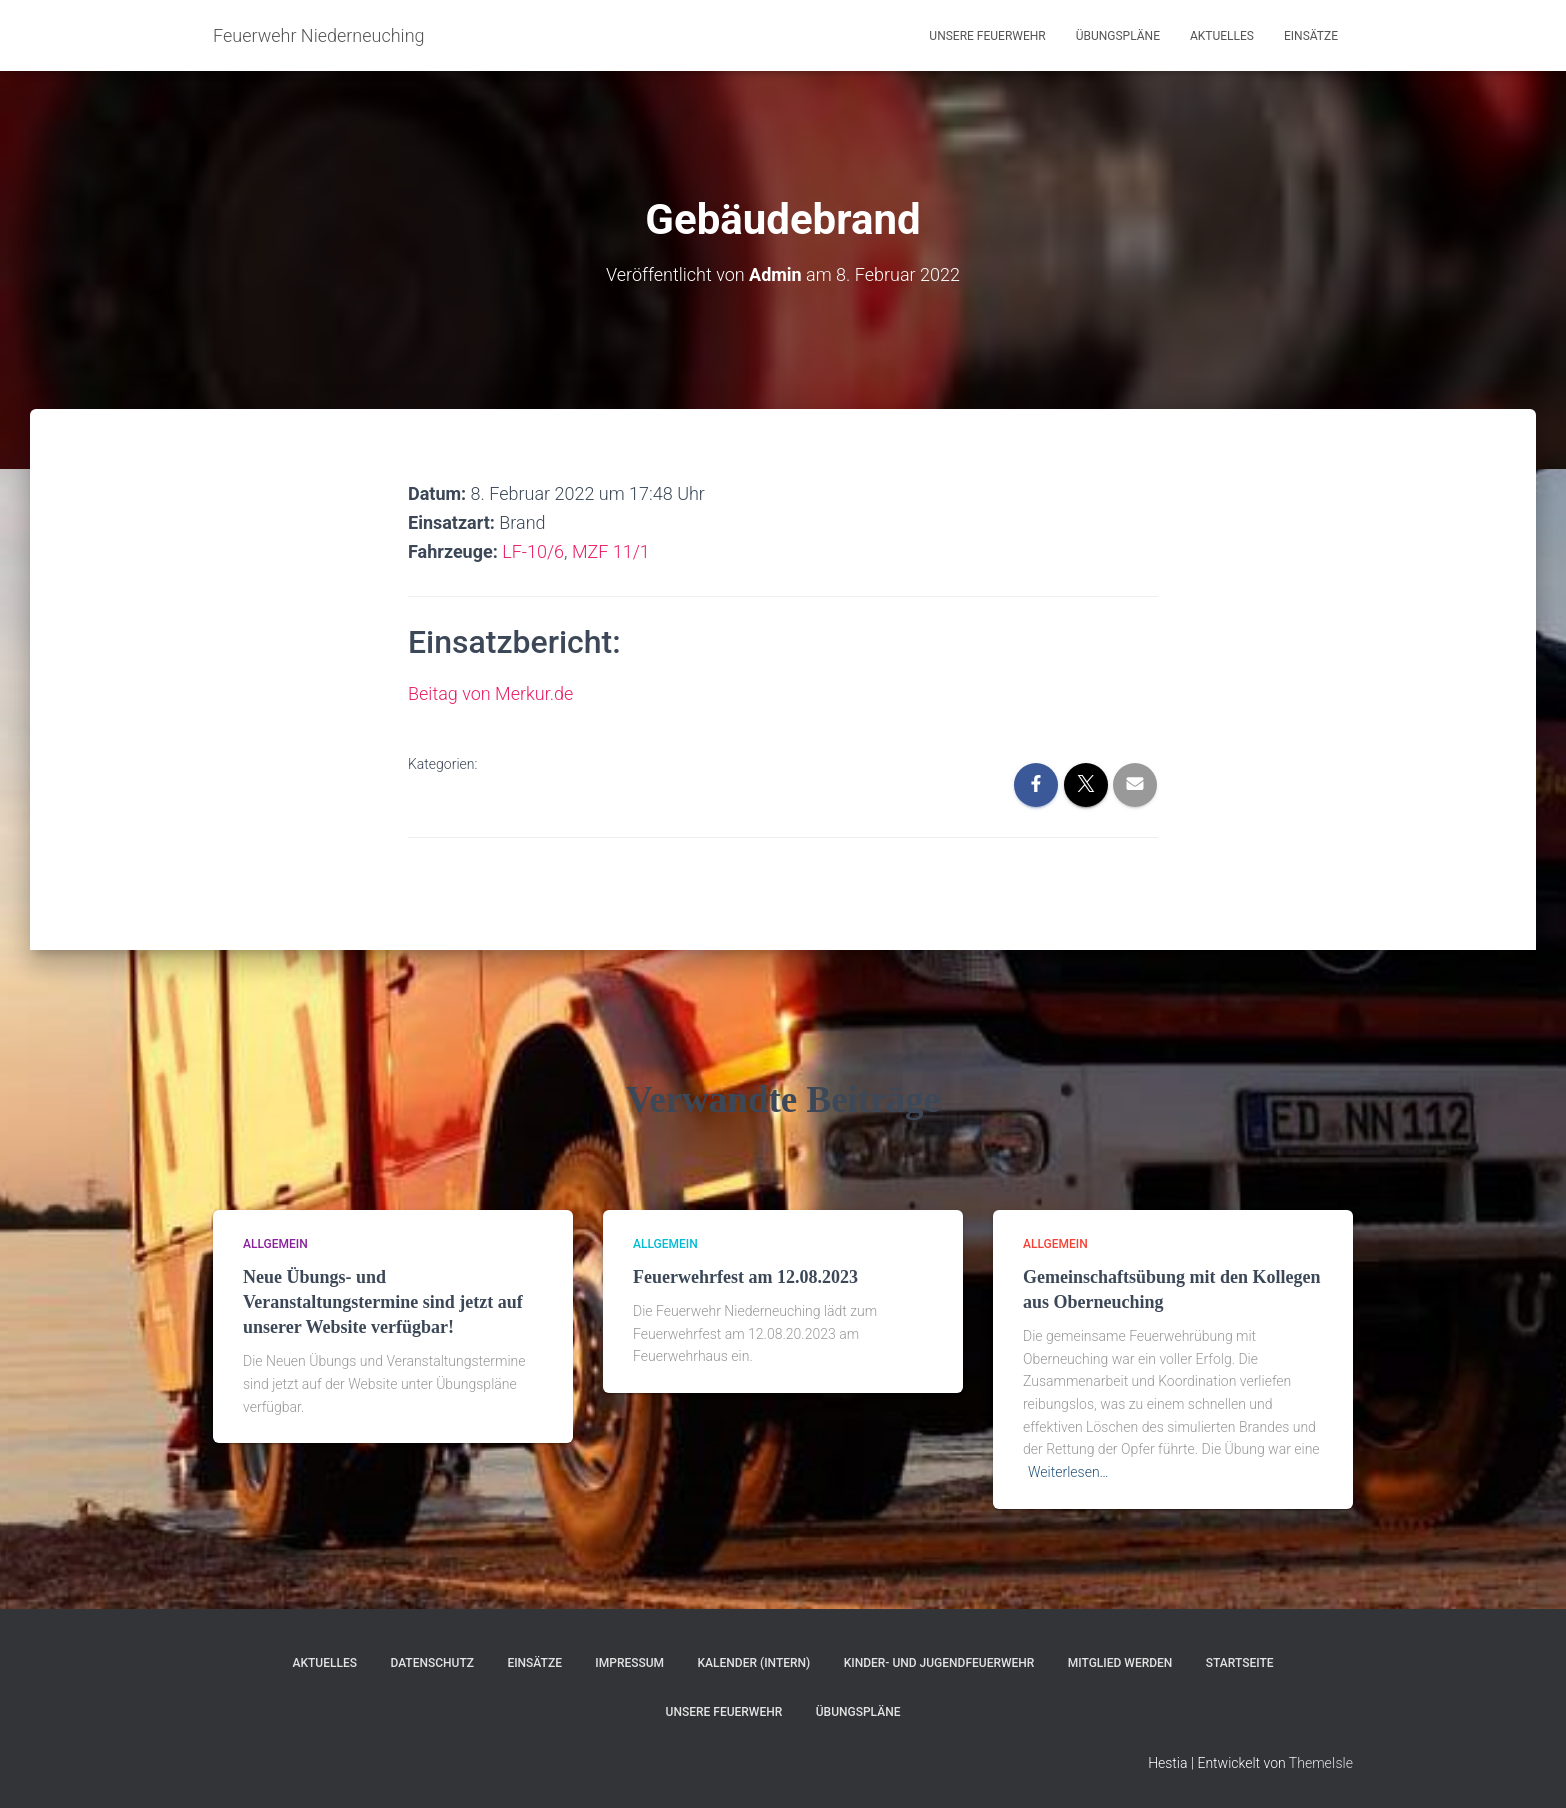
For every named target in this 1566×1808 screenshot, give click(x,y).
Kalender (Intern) (754, 1663)
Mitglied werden (1120, 1663)
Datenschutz (432, 1663)
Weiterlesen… (1068, 1472)
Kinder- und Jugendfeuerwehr (939, 1663)
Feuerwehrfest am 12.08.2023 (745, 1277)
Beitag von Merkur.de (490, 693)
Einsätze (1311, 36)
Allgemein (275, 1244)
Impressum (629, 1663)
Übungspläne (1118, 36)
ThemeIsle (1321, 1763)
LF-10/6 (533, 551)
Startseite (1240, 1663)
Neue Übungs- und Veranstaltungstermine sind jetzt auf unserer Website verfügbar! (383, 1302)
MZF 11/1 (611, 551)
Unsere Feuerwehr (987, 36)
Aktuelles (1222, 36)
